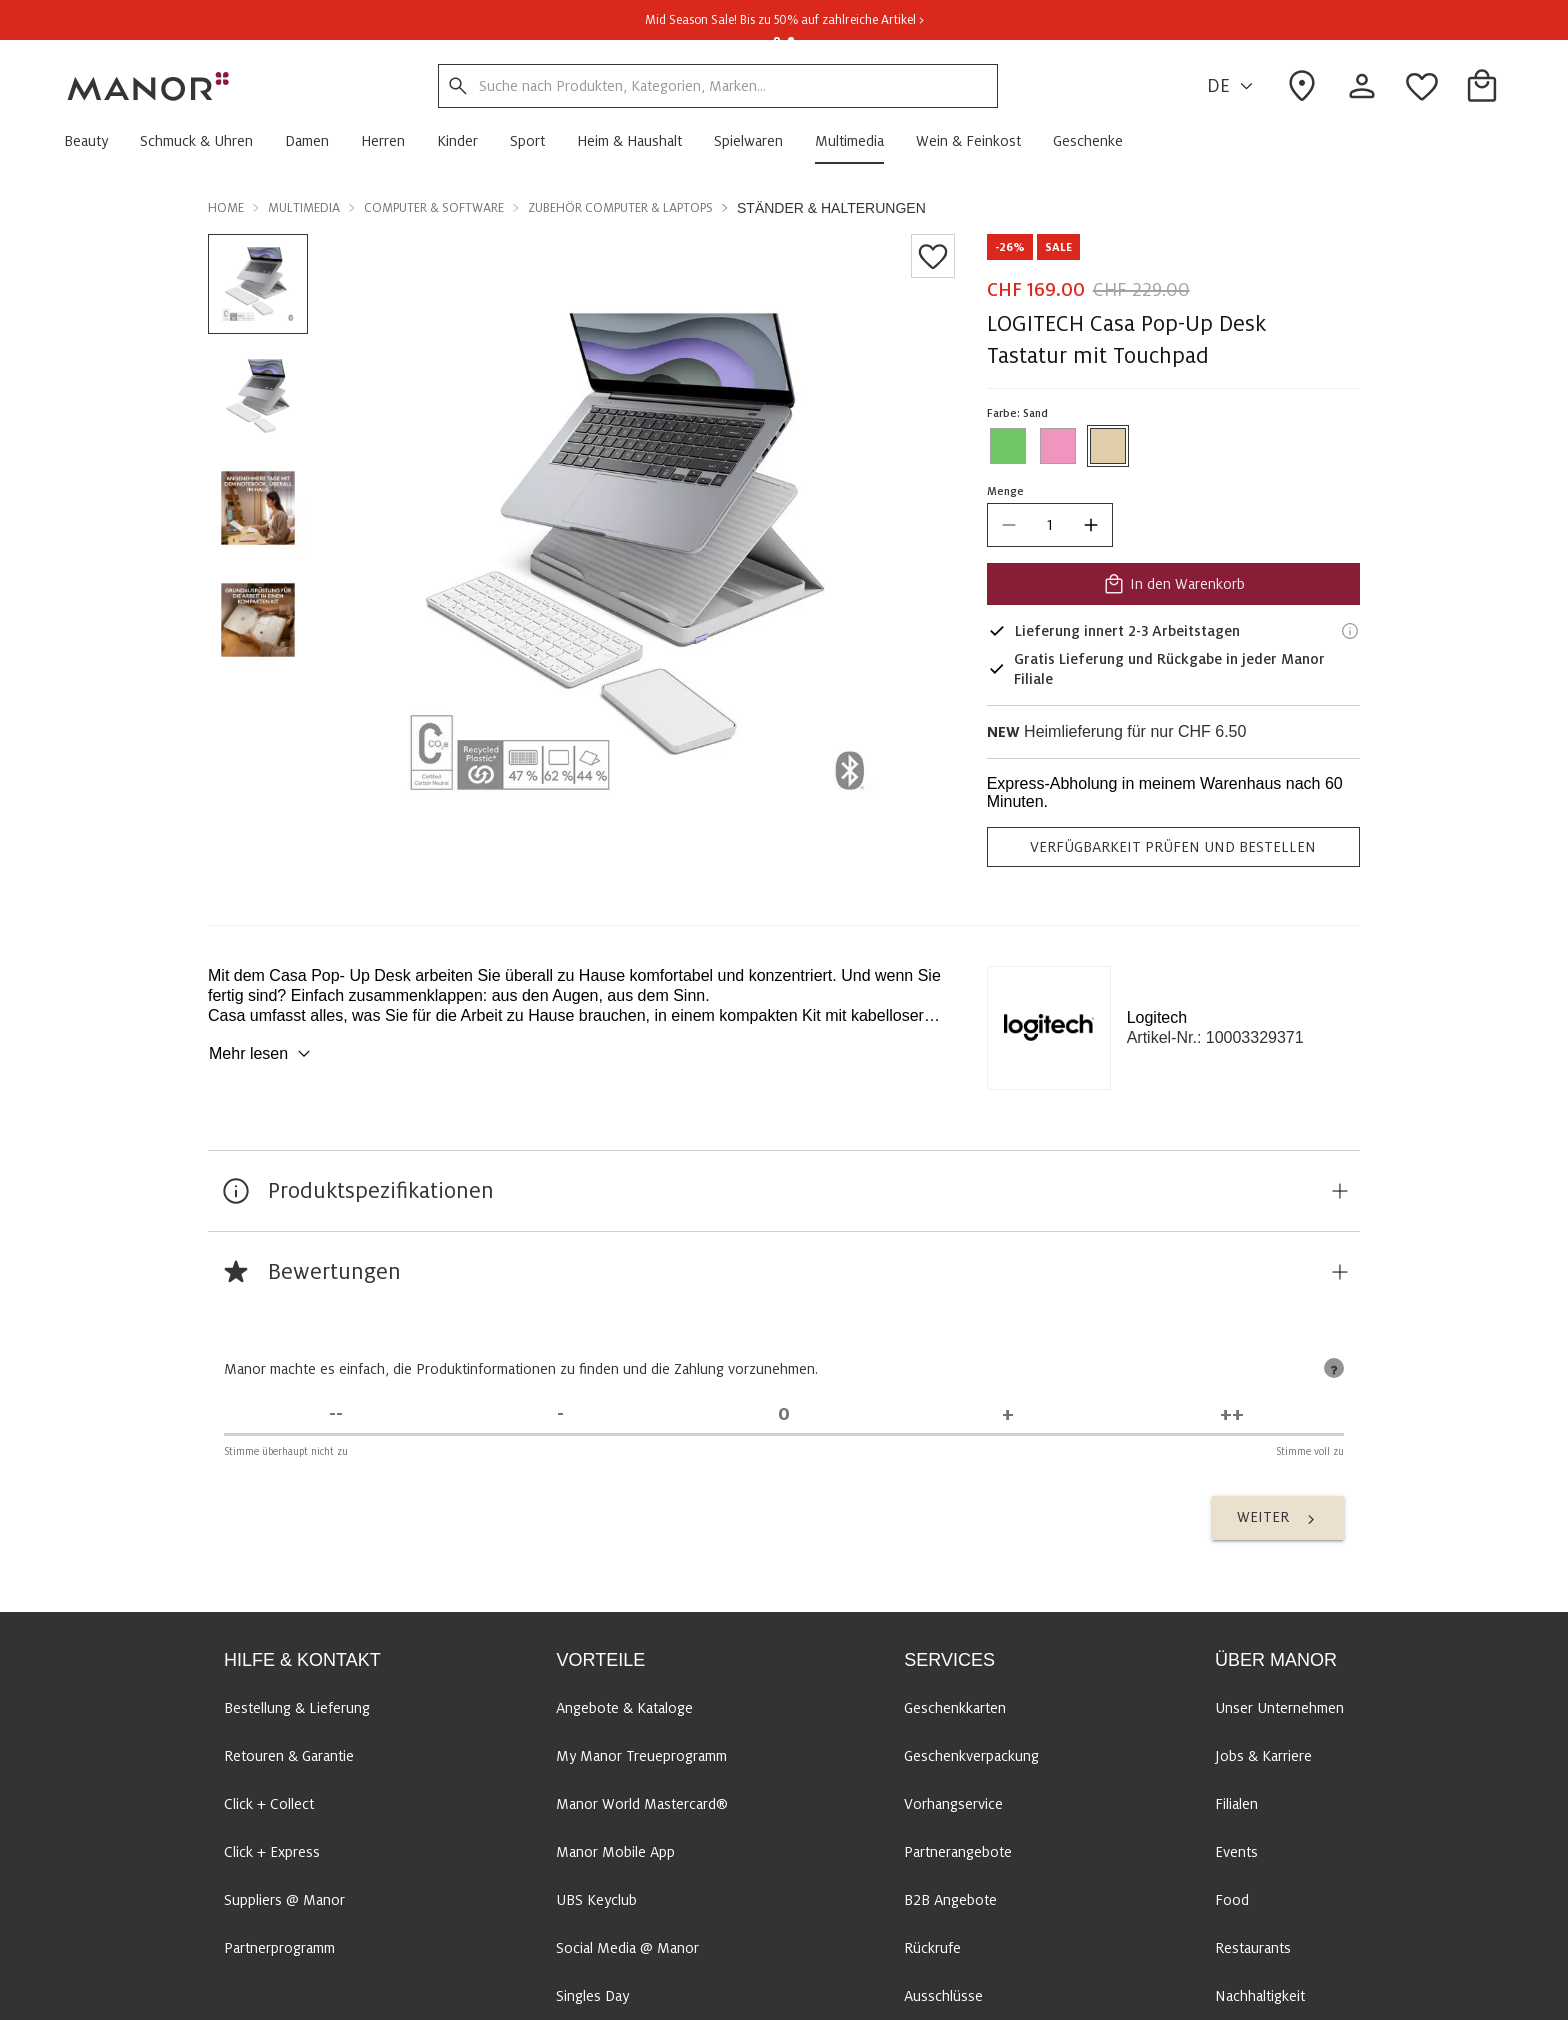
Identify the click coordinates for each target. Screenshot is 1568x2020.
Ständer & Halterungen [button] (831, 208)
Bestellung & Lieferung (297, 1708)
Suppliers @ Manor (284, 1900)
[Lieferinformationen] (1350, 631)
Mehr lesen (262, 1054)
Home (226, 208)
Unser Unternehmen (1279, 1708)
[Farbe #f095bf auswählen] (1058, 446)
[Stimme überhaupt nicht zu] (336, 1414)
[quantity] (1050, 525)
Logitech (1157, 1017)
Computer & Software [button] (434, 208)
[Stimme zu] (1008, 1414)
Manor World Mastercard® (642, 1804)
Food (1232, 1900)
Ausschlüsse (943, 1996)
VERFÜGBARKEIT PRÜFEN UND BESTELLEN (1173, 847)
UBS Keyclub (596, 1900)
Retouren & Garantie (289, 1756)
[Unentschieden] (784, 1414)
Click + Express (272, 1852)
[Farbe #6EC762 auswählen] (1008, 446)
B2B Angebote (950, 1900)
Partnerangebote (958, 1852)
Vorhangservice (953, 1804)
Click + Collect (269, 1804)
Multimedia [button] (304, 208)
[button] (94, 141)
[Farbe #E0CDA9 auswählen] (1108, 446)
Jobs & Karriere (1263, 1756)
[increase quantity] (1091, 525)
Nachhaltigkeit (1260, 1996)
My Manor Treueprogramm (641, 1756)
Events (1236, 1852)
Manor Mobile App (615, 1852)
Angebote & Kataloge (624, 1708)
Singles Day (592, 1996)
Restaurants (1253, 1948)
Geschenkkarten (955, 1708)
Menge (1005, 491)
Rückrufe (932, 1948)
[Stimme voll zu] (1232, 1414)
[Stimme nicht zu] (560, 1414)
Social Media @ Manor (627, 1948)
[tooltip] (1334, 1368)
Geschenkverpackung (971, 1756)
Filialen (1236, 1804)
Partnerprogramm (279, 1948)
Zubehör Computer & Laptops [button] (620, 208)
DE (1233, 86)
